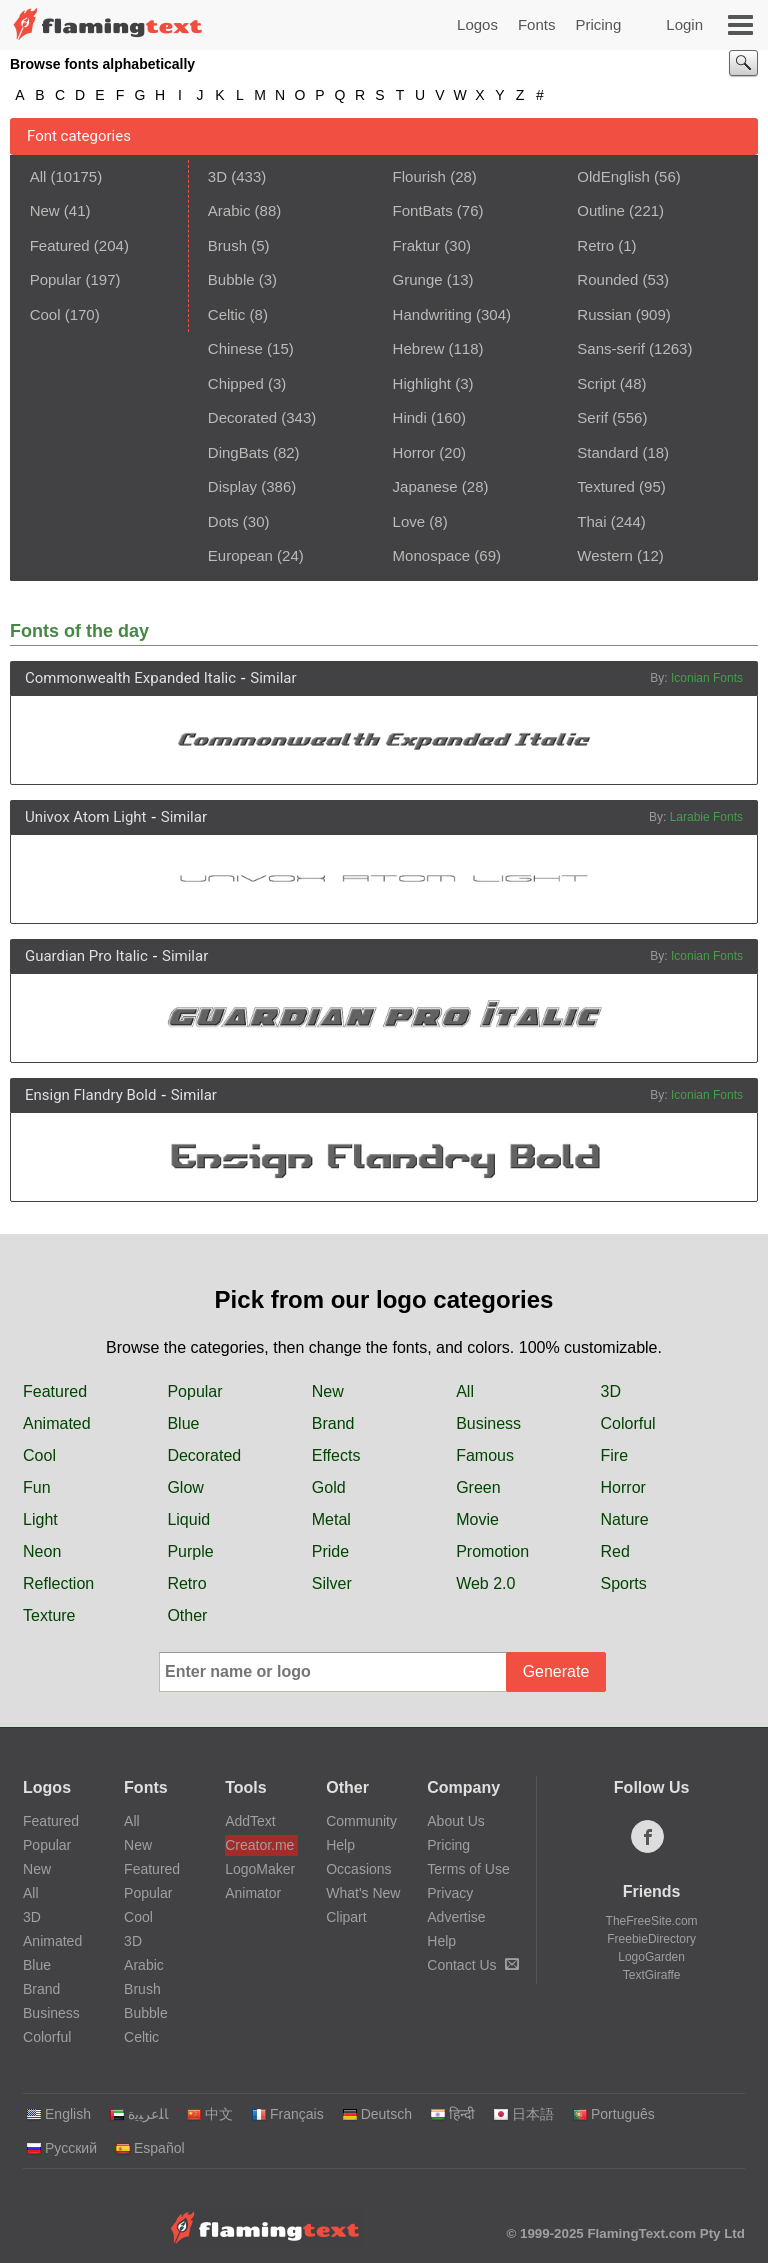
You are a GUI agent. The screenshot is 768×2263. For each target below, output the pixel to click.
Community (361, 1821)
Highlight (422, 383)
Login (684, 24)
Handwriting (432, 314)
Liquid (188, 1519)
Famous (485, 1455)
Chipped (236, 383)
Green (478, 1487)
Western (605, 555)
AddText (250, 1821)
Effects (336, 1455)
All (38, 176)
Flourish (419, 176)
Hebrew (419, 348)
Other (187, 1615)
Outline (601, 210)
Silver (332, 1583)
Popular (56, 279)
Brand (333, 1423)
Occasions (358, 1869)
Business (488, 1423)
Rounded (607, 279)
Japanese (425, 486)
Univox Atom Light (86, 817)
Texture (49, 1615)
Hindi (410, 417)
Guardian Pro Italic (86, 956)
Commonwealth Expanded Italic (130, 678)
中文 (209, 2114)
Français (287, 2114)
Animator (253, 1893)
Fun (37, 1487)
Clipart (346, 1917)
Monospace (432, 555)
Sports (624, 1583)
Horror (414, 452)
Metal (331, 1519)
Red (615, 1551)
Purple (190, 1551)
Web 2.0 (485, 1583)
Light (40, 1519)
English (58, 2114)
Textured (606, 486)
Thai (591, 521)
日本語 (523, 2114)
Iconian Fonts (707, 678)
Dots (223, 521)
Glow (185, 1487)
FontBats (423, 210)
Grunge (418, 279)
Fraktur (417, 245)
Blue (183, 1423)
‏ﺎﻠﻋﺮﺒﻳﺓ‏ (138, 2114)
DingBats (238, 452)
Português (613, 2114)
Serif (592, 417)
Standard (607, 452)
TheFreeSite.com (652, 1921)
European (240, 555)
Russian (604, 314)
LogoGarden (651, 1957)
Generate (556, 1671)
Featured (60, 245)
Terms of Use (468, 1869)
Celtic (227, 314)
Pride (330, 1551)
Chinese (235, 348)
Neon (42, 1551)
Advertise (456, 1917)
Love (409, 521)
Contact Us (472, 1965)
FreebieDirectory (651, 1939)
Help (340, 1845)
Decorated (242, 417)
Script (596, 383)
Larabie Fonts (706, 817)
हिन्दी (452, 2114)
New (45, 210)
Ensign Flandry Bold (91, 1095)
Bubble (231, 279)
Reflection (58, 1583)
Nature (625, 1519)
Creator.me (259, 1845)
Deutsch (377, 2114)
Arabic (229, 210)
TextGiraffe (652, 1975)
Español (150, 2148)
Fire (615, 1455)
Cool (45, 314)
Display (232, 486)
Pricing (598, 24)
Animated (57, 1423)
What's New (363, 1893)
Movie (477, 1519)
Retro (595, 245)
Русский (61, 2148)
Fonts (537, 24)
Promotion (492, 1551)
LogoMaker (260, 1869)
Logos (477, 24)
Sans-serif (611, 348)
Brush (227, 245)
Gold (329, 1487)
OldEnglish (613, 176)
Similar (273, 678)
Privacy (450, 1893)
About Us (456, 1821)
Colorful (628, 1423)
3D (217, 176)
